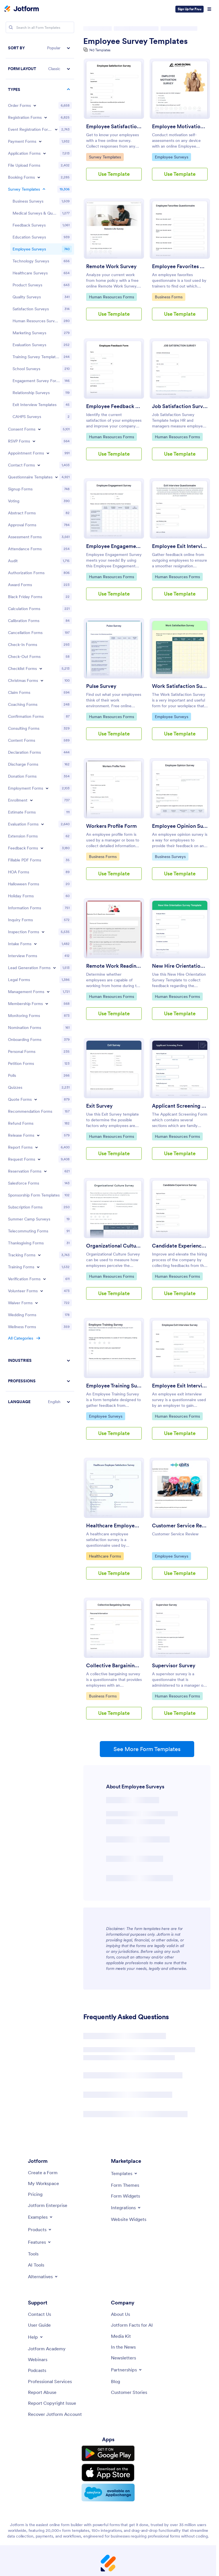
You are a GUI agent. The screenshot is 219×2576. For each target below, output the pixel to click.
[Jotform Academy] (47, 2348)
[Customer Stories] (129, 2392)
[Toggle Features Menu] (40, 2242)
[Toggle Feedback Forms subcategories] (42, 848)
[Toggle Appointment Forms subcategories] (48, 453)
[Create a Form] (43, 2172)
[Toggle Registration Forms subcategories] (45, 117)
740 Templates (99, 50)
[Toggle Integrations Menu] (126, 2207)
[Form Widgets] (125, 2195)
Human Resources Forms (111, 296)
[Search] (11, 27)
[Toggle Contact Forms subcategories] (39, 465)
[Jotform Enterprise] (47, 2205)
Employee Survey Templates (135, 41)
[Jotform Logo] (22, 9)
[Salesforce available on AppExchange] (108, 2492)
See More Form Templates (147, 1749)
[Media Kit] (121, 2336)
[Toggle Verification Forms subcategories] (44, 1279)
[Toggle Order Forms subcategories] (35, 105)
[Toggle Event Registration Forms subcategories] (56, 129)
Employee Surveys (171, 157)
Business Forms (169, 296)
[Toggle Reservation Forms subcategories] (45, 1171)
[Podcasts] (37, 2370)
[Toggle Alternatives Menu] (43, 2276)
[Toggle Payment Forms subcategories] (40, 141)
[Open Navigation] (209, 9)
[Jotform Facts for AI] (132, 2325)
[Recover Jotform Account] (55, 2414)
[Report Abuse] (42, 2392)
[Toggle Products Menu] (40, 2229)
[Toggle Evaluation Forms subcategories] (42, 824)
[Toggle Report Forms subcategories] (36, 1147)
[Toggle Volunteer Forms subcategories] (41, 1291)
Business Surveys (170, 856)
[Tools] (33, 2253)
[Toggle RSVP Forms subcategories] (34, 441)
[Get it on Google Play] (108, 2453)
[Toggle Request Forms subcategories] (39, 1159)
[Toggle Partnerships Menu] (127, 2369)
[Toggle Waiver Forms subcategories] (36, 1303)
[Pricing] (35, 2194)
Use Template (114, 174)
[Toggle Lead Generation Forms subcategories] (54, 968)
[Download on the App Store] (108, 2472)
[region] (40, 725)
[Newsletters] (123, 2357)
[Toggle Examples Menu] (40, 2217)
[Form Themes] (125, 2185)
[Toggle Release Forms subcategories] (38, 1135)
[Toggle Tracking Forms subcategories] (39, 1255)
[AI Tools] (36, 2264)
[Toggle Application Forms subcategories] (44, 153)
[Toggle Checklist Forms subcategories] (41, 668)
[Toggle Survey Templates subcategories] (44, 189)
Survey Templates (105, 157)
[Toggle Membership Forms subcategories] (47, 1003)
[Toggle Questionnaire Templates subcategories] (56, 477)
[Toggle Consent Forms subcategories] (39, 429)
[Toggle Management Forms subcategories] (48, 991)
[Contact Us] (39, 2314)
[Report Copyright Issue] (52, 2403)
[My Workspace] (43, 2183)
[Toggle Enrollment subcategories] (31, 800)
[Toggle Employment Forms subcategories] (47, 788)
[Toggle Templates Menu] (124, 2173)
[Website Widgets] (128, 2219)
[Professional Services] (50, 2381)
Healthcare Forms (105, 1556)
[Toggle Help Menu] (36, 2337)
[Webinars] (37, 2359)
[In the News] (123, 2346)
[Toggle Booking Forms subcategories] (39, 177)
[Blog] (115, 2381)
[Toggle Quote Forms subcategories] (35, 1099)
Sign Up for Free (189, 9)
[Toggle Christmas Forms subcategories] (42, 680)
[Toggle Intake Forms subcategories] (35, 944)
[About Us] (120, 2314)
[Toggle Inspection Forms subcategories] (43, 932)
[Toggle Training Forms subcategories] (38, 1267)
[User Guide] (39, 2325)
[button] (40, 48)
